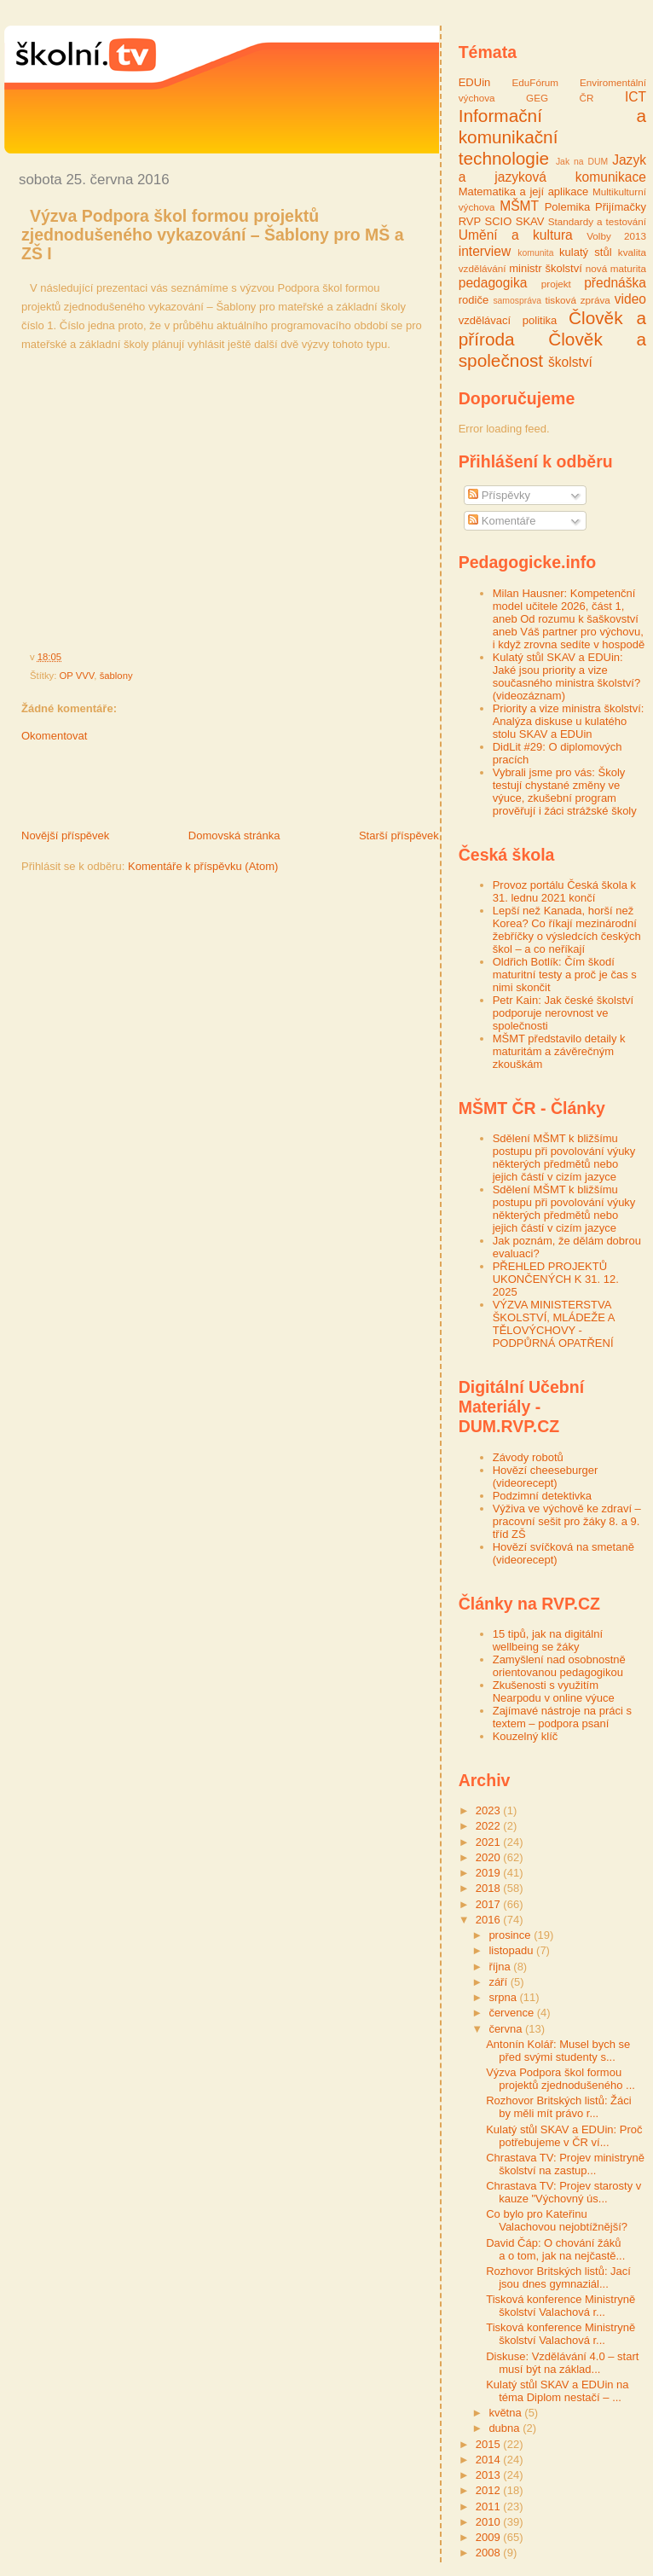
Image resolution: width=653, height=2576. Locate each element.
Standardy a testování (597, 221)
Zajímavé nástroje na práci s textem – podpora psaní (562, 1717)
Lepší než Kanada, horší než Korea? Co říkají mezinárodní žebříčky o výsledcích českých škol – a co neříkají (567, 929)
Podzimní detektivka (542, 1495)
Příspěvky (499, 495)
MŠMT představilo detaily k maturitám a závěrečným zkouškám (559, 1051)
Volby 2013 (616, 235)
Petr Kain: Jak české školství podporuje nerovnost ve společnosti (563, 1013)
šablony (116, 675)
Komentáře (501, 520)
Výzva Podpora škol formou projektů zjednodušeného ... (560, 2079)
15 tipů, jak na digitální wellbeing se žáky (548, 1640)
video (630, 299)
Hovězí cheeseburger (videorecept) (545, 1476)
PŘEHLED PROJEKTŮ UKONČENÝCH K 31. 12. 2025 (556, 1279)
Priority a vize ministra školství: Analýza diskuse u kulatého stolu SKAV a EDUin (568, 721)
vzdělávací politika (508, 320)
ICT (635, 97)
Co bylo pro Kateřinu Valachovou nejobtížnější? (556, 2220)
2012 (490, 2490)
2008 (490, 2552)
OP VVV (77, 675)
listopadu (512, 1950)
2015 (490, 2444)
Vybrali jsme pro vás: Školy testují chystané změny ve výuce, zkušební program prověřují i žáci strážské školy (565, 791)
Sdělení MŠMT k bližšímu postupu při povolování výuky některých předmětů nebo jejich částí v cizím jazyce (564, 1157)
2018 (490, 1888)
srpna (503, 1997)
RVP (470, 221)
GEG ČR (559, 97)
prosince (511, 1935)
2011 (490, 2506)
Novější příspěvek (65, 835)
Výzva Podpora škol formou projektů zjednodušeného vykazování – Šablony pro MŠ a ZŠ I (212, 234)
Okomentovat (54, 735)
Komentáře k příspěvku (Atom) (203, 866)
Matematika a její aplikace (524, 191)
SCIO (498, 221)
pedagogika (493, 283)
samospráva (517, 300)
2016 (490, 1919)
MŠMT (519, 206)
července (512, 2012)
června (506, 2028)
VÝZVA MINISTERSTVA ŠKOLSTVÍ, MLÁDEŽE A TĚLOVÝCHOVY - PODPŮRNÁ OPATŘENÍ (554, 1323)
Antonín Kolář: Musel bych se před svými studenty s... (558, 2050)
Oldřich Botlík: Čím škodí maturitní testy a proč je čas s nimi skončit (565, 974)
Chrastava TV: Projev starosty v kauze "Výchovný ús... (563, 2192)
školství (570, 362)
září (499, 1982)
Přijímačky (620, 206)
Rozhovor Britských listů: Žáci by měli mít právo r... (559, 2107)
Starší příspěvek (399, 835)
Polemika (567, 206)
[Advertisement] (203, 789)
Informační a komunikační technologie (552, 137)
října (500, 1966)
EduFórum (535, 82)
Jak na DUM (582, 161)
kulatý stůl (585, 252)
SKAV (530, 221)
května (506, 2412)
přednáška (615, 283)
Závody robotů (528, 1457)
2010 (490, 2521)
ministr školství (545, 268)
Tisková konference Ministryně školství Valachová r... (560, 2305)
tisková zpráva (578, 299)
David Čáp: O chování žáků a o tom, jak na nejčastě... (555, 2249)
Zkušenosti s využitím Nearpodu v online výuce (554, 1691)
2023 (490, 1810)
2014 (490, 2459)
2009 (490, 2537)
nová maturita (616, 268)
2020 (490, 1857)
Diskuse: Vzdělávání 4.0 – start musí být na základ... (562, 2363)
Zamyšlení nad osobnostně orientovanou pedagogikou (559, 1666)
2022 (490, 1825)
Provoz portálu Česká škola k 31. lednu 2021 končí (564, 891)
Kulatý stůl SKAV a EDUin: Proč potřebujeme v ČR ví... (564, 2136)
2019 (490, 1872)
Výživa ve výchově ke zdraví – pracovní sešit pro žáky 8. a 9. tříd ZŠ (567, 1521)
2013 (490, 2475)
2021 (490, 1842)
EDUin (475, 82)
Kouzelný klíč (525, 1736)
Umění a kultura (516, 235)
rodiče (473, 299)
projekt (556, 283)
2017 (490, 1904)
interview (485, 251)
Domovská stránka (234, 835)
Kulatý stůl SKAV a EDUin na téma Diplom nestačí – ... (557, 2391)
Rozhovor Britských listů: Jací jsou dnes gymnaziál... (558, 2277)
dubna (505, 2428)
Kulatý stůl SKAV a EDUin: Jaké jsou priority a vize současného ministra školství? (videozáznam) (566, 676)
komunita (535, 253)
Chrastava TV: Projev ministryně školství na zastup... (565, 2164)
